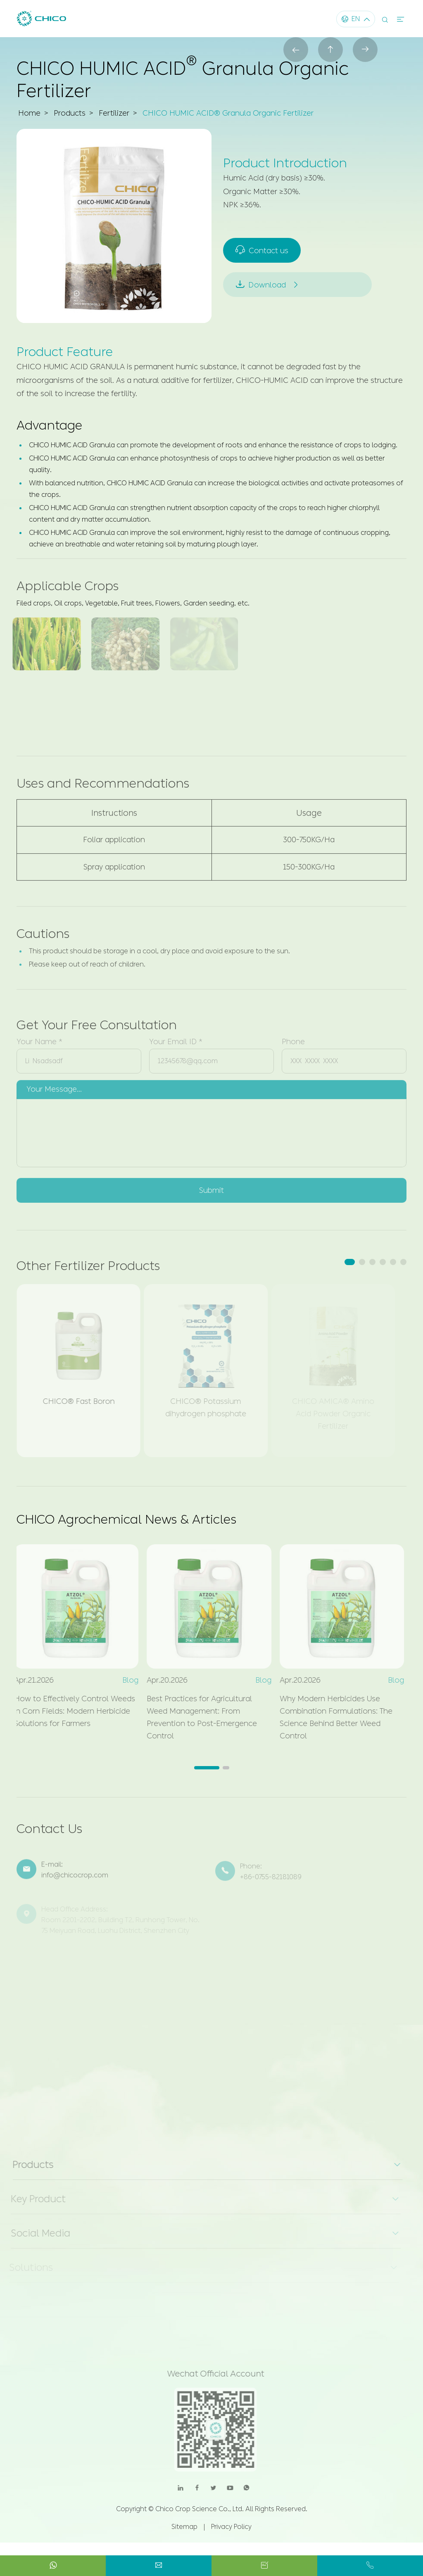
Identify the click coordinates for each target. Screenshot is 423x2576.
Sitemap (184, 2527)
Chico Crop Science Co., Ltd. (199, 2509)
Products (70, 113)
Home (29, 113)
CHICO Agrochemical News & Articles (126, 1519)
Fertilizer (114, 113)
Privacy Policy (231, 2527)
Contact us (262, 250)
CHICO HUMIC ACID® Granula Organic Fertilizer (228, 113)
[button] (350, 1262)
